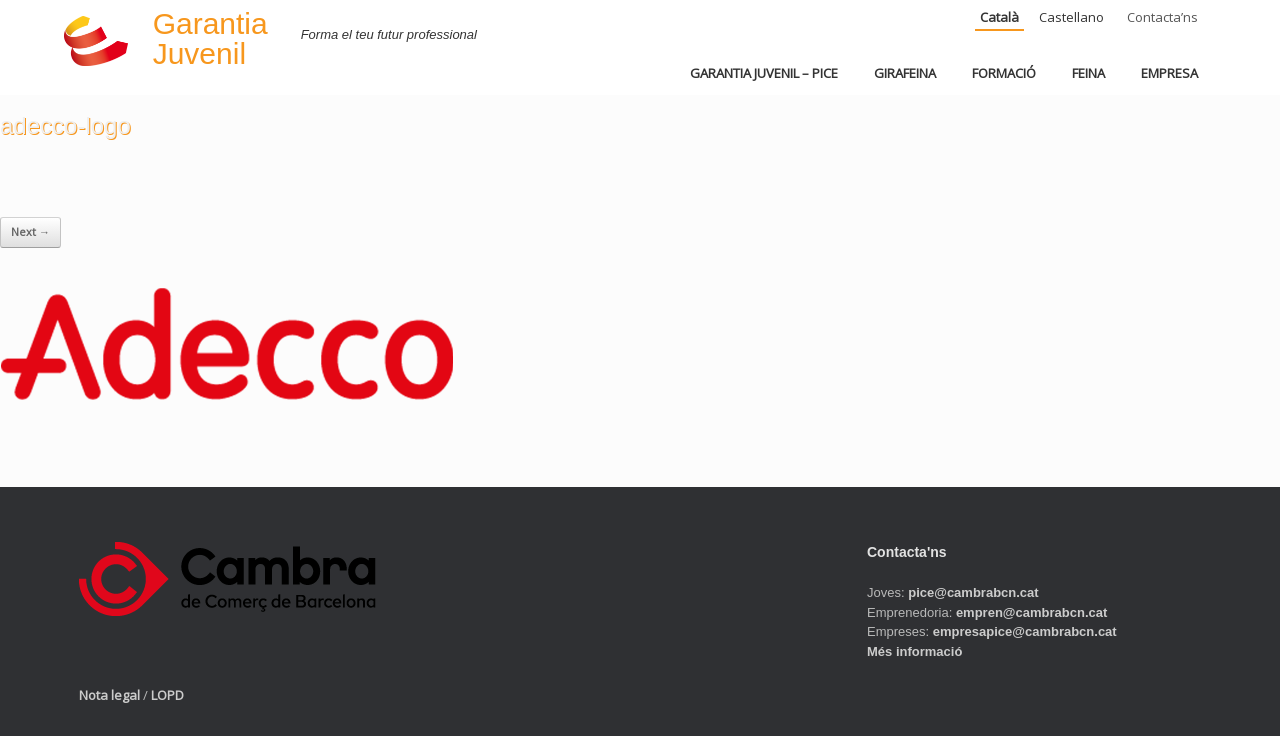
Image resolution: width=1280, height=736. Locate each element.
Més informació (914, 651)
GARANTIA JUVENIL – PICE (764, 73)
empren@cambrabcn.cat (1031, 612)
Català (999, 17)
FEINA (1088, 73)
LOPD (167, 695)
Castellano (1071, 17)
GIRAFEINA (905, 73)
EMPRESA (1169, 73)
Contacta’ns (1162, 17)
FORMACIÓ (1004, 73)
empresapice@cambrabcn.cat (1025, 631)
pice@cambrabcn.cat (973, 592)
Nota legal (109, 695)
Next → (30, 231)
